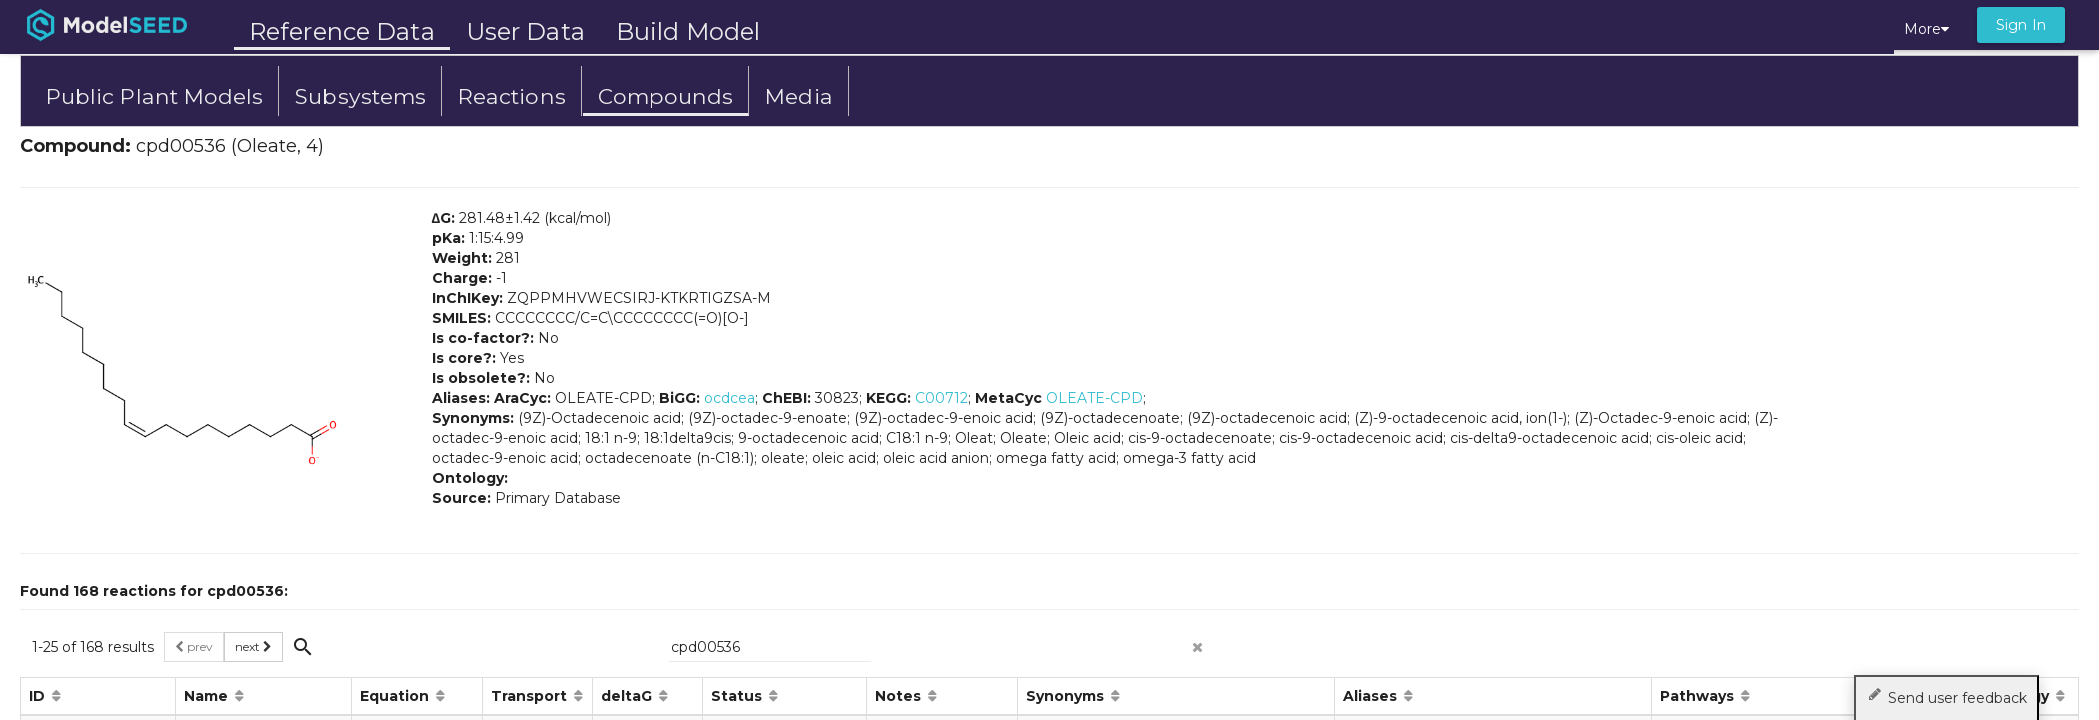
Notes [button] (900, 696)
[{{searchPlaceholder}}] (770, 647)
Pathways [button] (1699, 696)
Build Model (688, 31)
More (1926, 29)
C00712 (941, 398)
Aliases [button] (1372, 696)
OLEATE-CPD (1094, 398)
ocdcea (729, 398)
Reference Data (342, 31)
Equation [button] (396, 696)
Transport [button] (531, 696)
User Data (525, 31)
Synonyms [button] (1067, 696)
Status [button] (738, 696)
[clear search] (1198, 641)
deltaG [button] (628, 696)
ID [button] (39, 696)
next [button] (253, 646)
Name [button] (208, 696)
